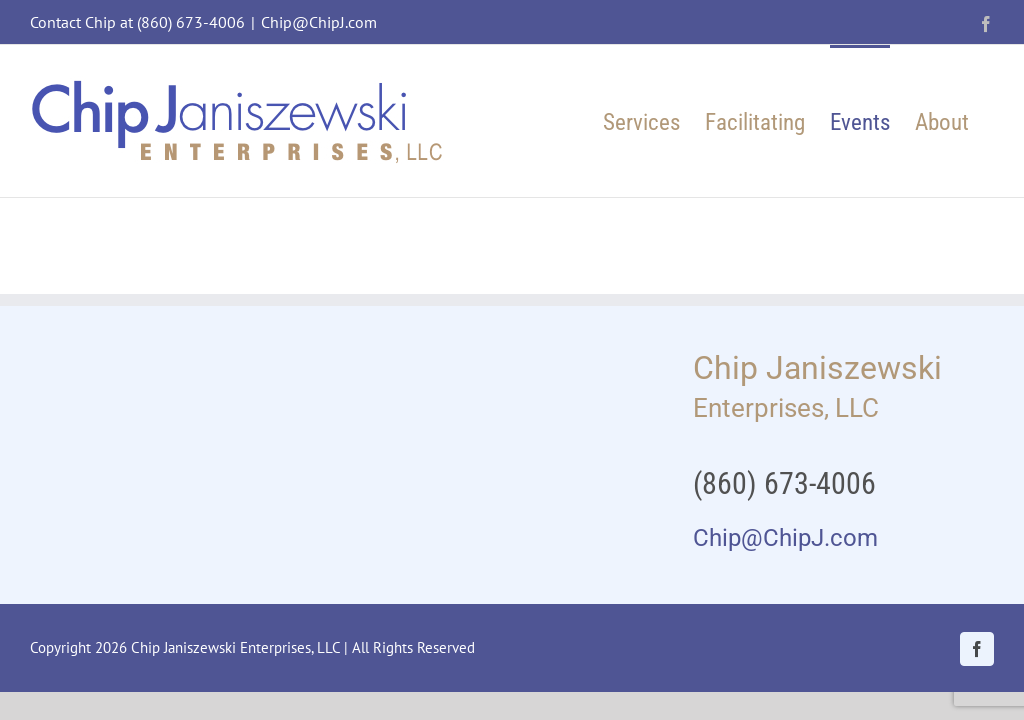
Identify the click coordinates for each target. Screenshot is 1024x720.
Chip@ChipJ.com (319, 22)
